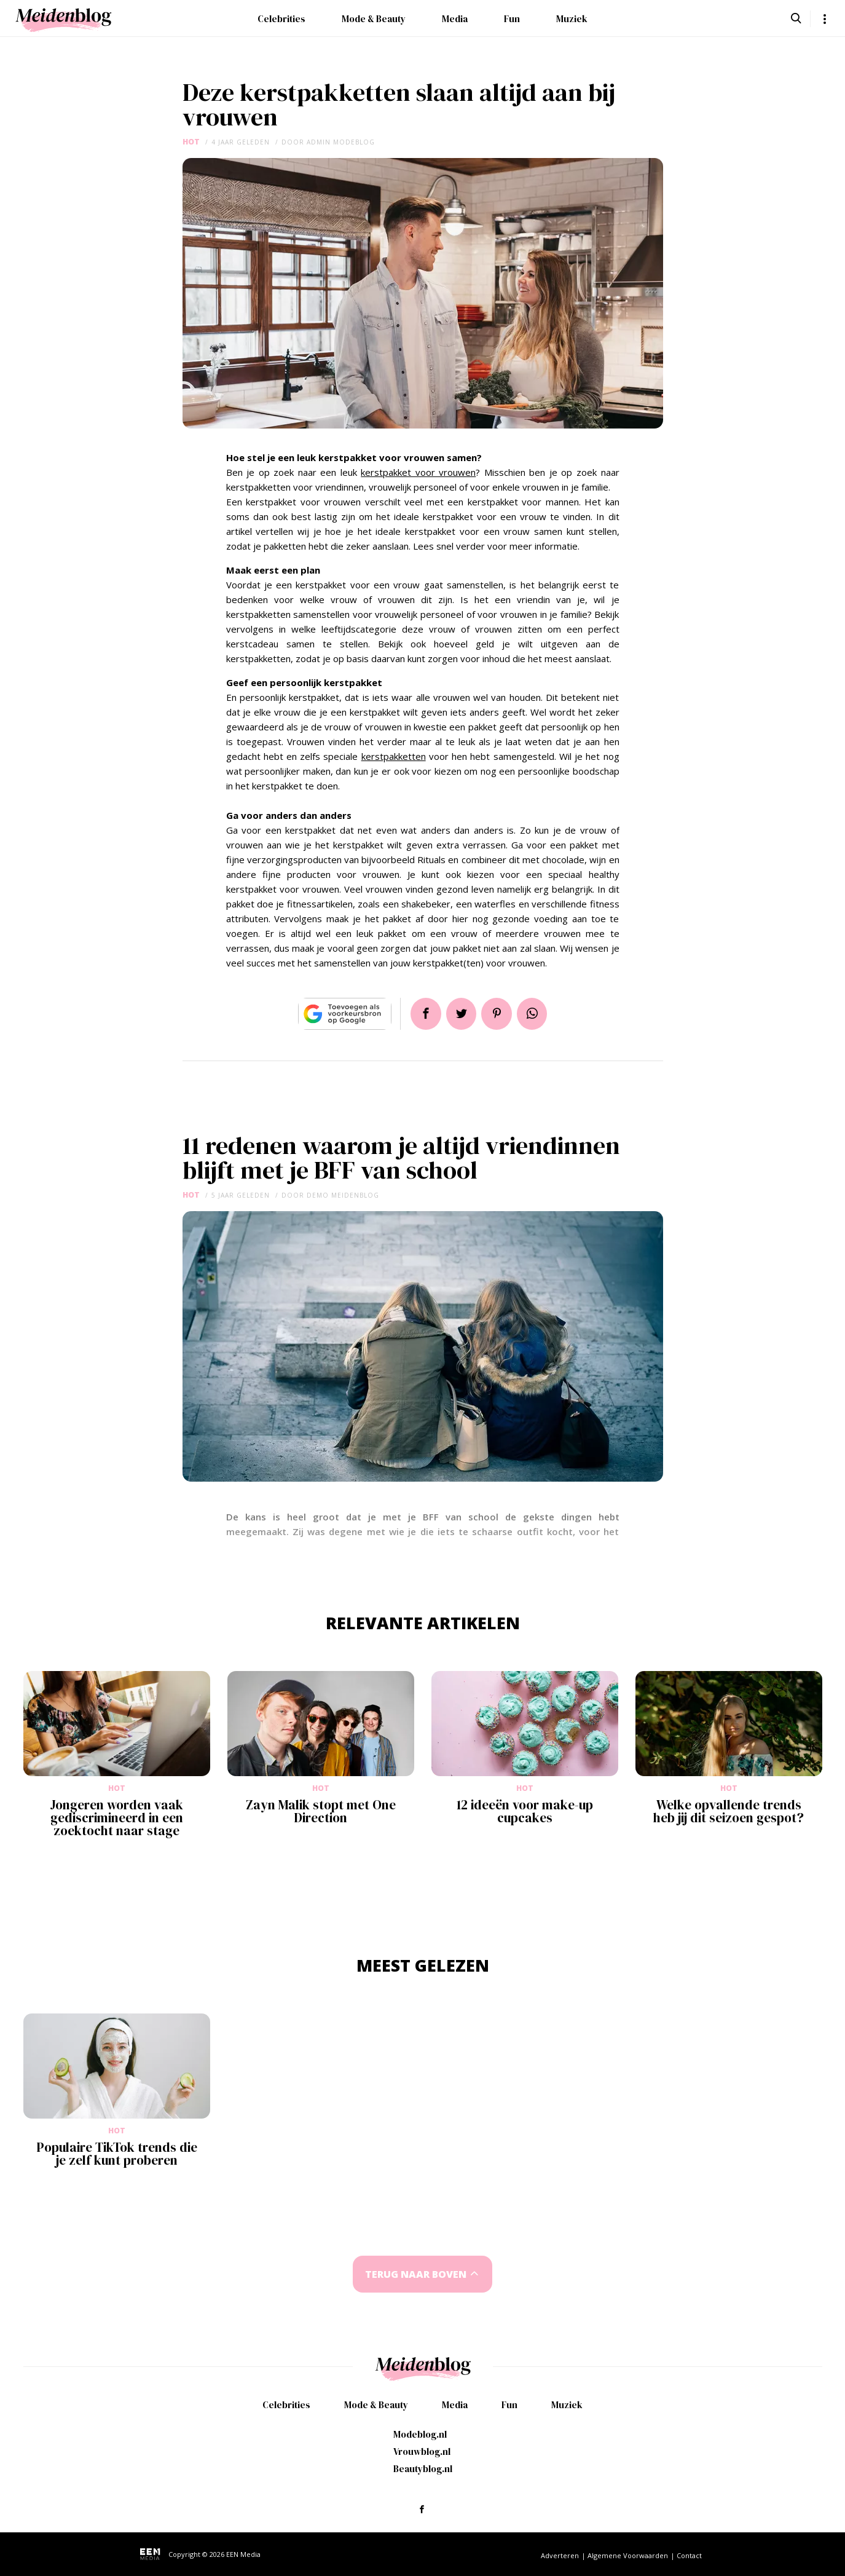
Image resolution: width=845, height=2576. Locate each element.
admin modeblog (341, 142)
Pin (497, 1014)
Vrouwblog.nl (421, 2451)
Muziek (572, 18)
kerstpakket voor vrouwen (418, 472)
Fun (512, 18)
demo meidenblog (343, 1195)
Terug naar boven (415, 2274)
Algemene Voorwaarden (628, 2555)
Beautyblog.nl (422, 2468)
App (534, 1014)
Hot (191, 141)
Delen (423, 1014)
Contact (689, 2555)
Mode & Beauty (374, 18)
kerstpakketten (393, 756)
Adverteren (560, 2555)
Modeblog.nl (420, 2434)
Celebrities (281, 18)
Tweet (460, 1014)
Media (455, 18)
